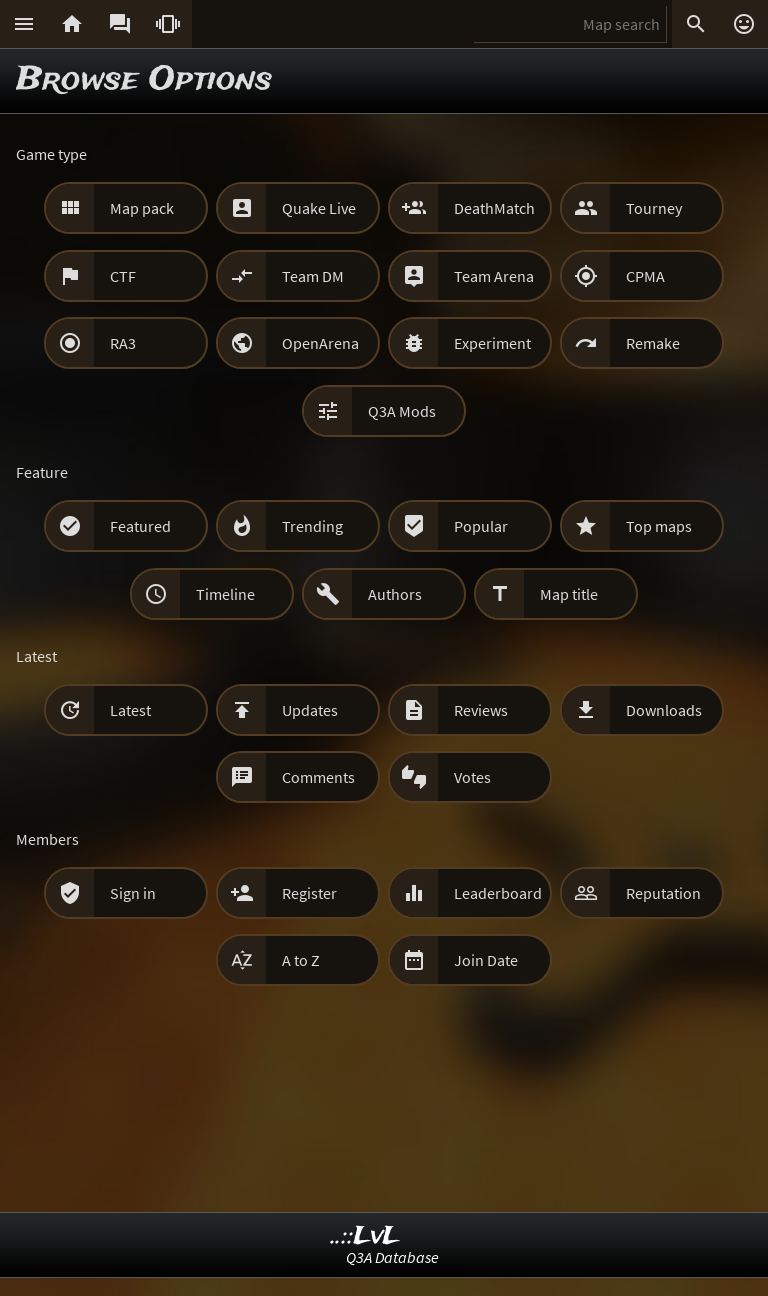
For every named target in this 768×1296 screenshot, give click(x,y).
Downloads (664, 710)
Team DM (313, 276)
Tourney (654, 208)
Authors (395, 594)
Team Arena (494, 276)
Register (309, 893)
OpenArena (320, 343)
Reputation (663, 893)
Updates (310, 710)
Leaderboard (498, 893)
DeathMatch (494, 208)
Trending (312, 526)
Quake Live (319, 208)
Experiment (492, 343)
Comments (318, 777)
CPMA (645, 276)
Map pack (142, 208)
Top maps (659, 526)
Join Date (486, 960)
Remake (653, 343)
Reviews (481, 710)
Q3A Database (392, 1257)
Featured (140, 526)
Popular (481, 526)
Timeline (225, 594)
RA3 (123, 343)
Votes (472, 777)
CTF (123, 276)
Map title (569, 594)
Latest (130, 710)
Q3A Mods (402, 411)
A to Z (301, 960)
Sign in (133, 893)
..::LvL (365, 1236)
